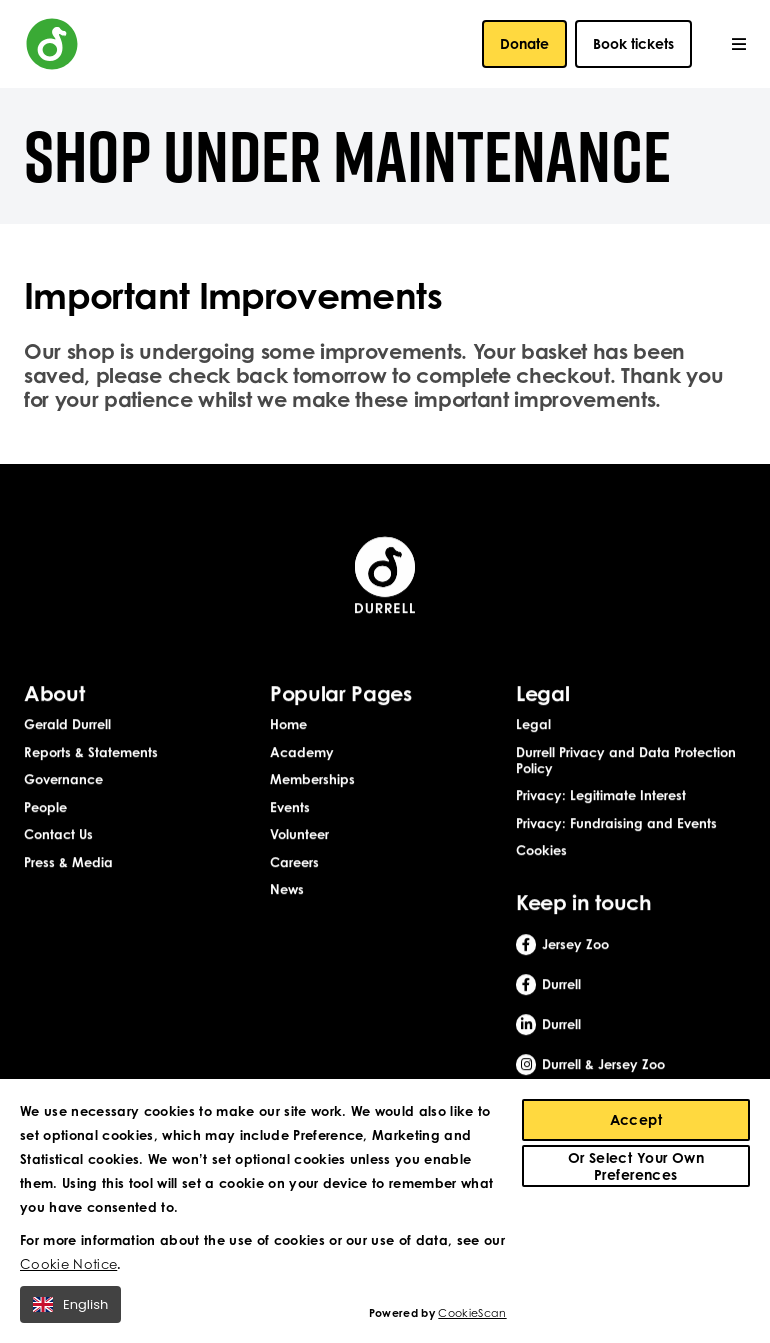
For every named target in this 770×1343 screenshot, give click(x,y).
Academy (302, 753)
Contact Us (58, 836)
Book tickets (633, 43)
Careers (294, 863)
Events (290, 808)
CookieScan (472, 1319)
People (45, 808)
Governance (63, 780)
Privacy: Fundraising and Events (616, 824)
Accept (636, 1124)
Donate (524, 43)
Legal (533, 725)
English (70, 1309)
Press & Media (68, 863)
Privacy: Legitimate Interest (601, 796)
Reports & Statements (91, 753)
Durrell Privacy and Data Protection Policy (626, 761)
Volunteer (299, 836)
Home (288, 725)
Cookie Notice (68, 1269)
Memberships (312, 780)
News (287, 891)
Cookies (541, 852)
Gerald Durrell (67, 725)
